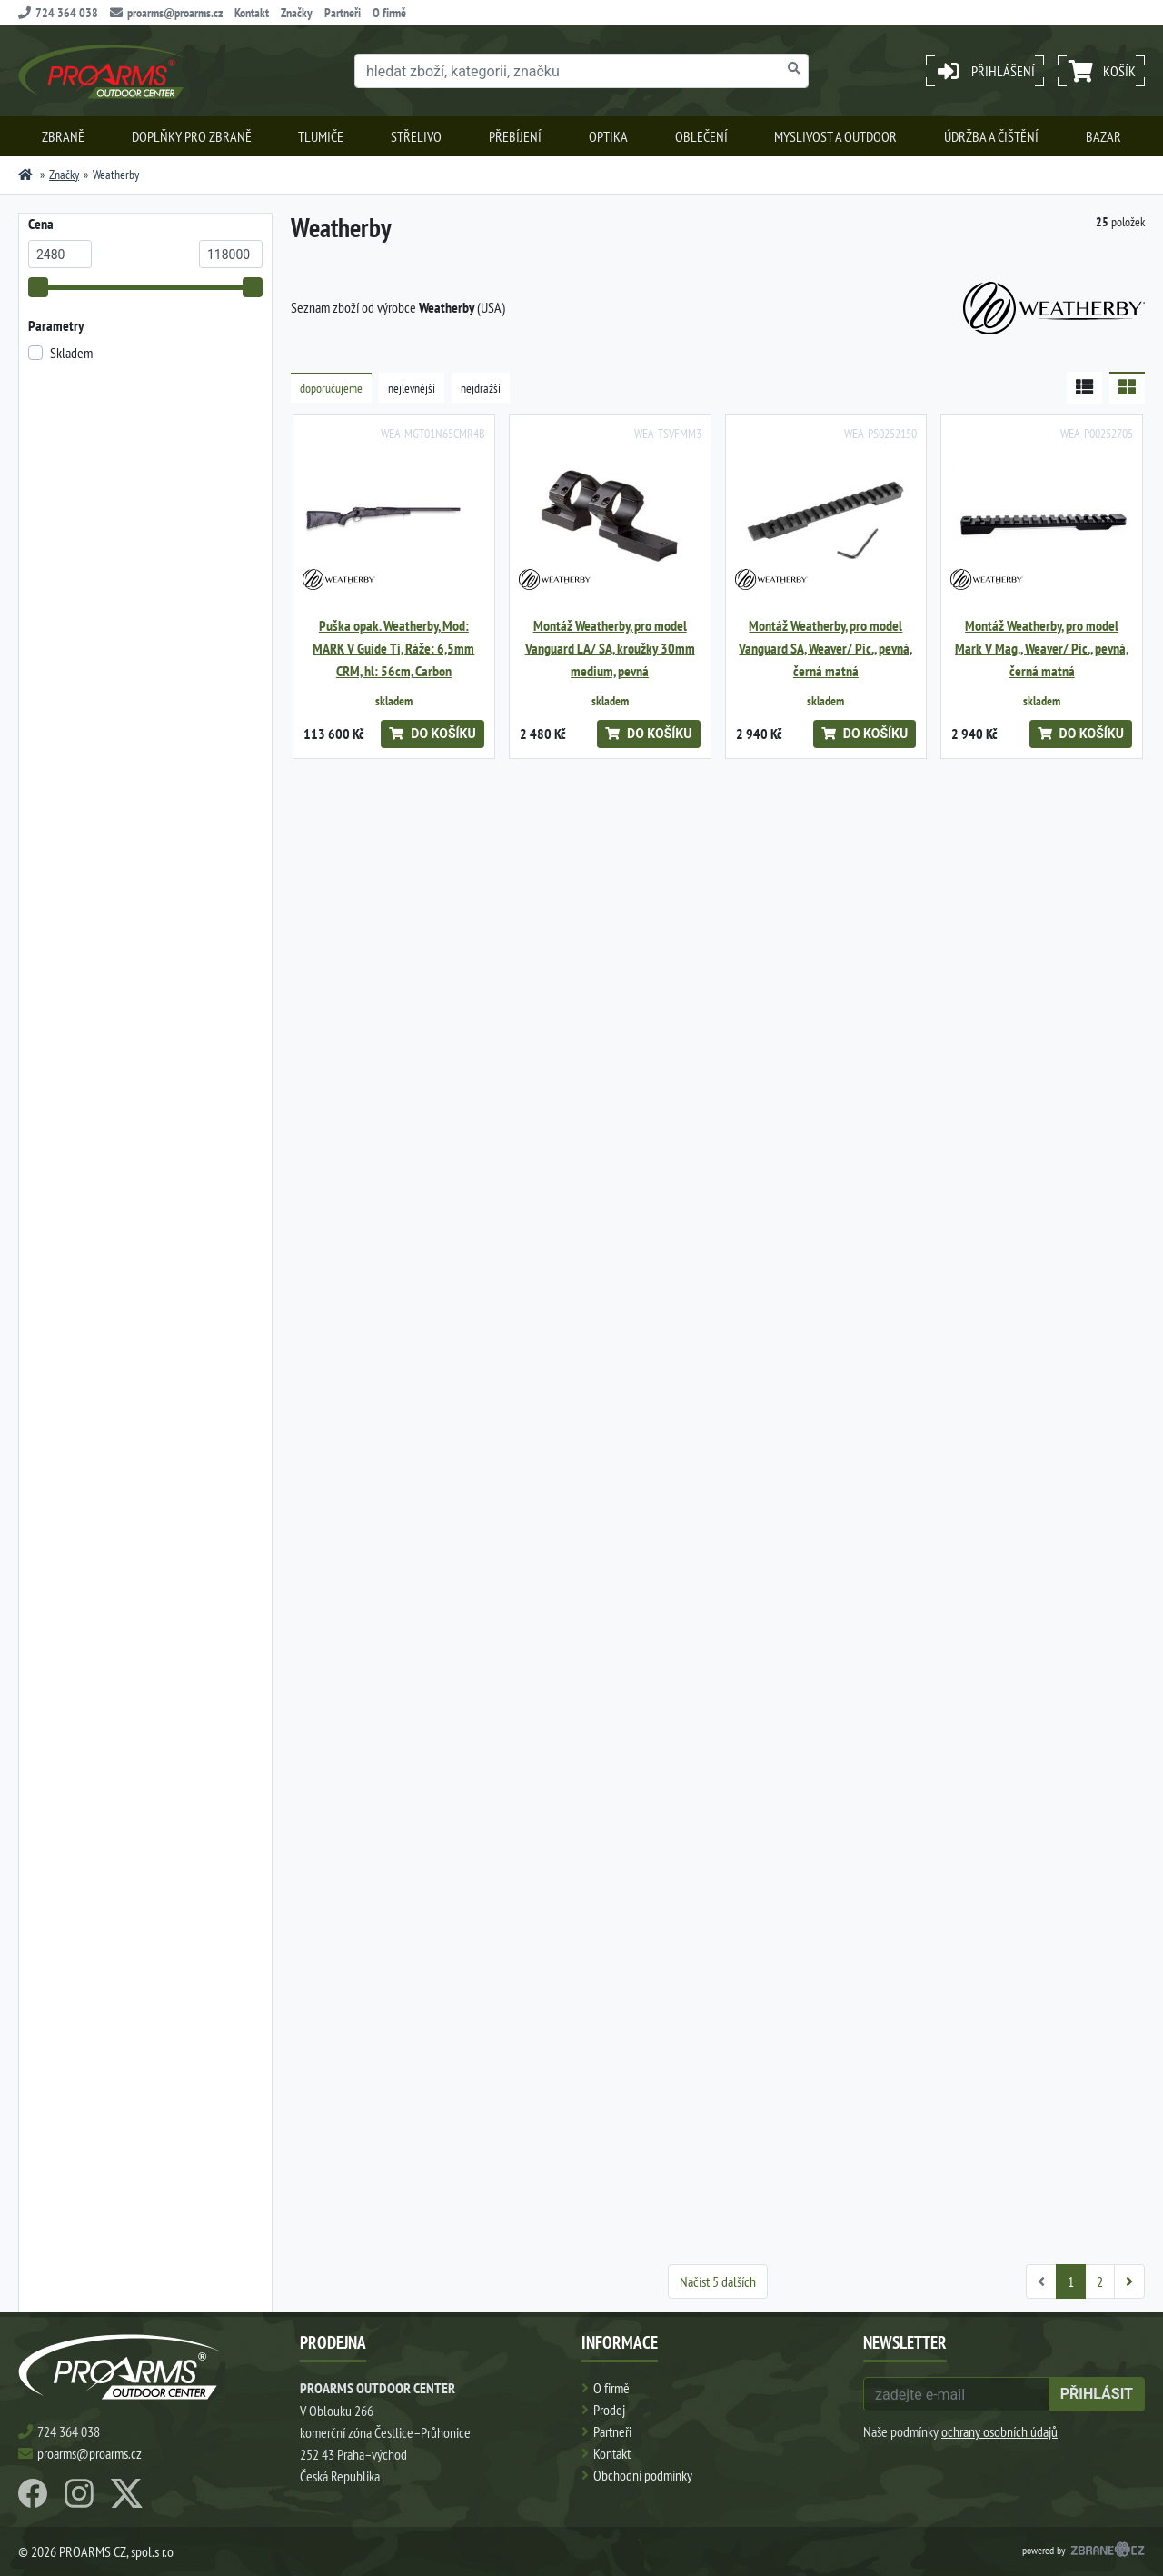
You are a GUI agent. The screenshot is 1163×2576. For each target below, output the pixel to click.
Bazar (1103, 136)
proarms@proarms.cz (166, 13)
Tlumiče (320, 136)
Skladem (71, 353)
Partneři (342, 13)
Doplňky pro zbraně (192, 136)
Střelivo (416, 136)
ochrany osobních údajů (999, 2431)
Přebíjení (515, 136)
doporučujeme (331, 388)
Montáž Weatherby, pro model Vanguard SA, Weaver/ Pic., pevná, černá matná (825, 648)
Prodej (609, 2410)
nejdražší (481, 388)
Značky (297, 13)
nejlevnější (411, 388)
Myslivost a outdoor (835, 136)
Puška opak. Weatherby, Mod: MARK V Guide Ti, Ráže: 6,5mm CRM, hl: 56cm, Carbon (393, 648)
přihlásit (1096, 2393)
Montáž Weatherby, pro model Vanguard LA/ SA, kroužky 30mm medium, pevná (610, 648)
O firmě (389, 13)
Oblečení (701, 136)
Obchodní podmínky (642, 2475)
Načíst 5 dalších (718, 2281)
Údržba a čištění (991, 136)
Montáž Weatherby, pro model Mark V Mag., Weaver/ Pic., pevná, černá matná (1041, 648)
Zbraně (63, 136)
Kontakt (251, 13)
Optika (608, 136)
